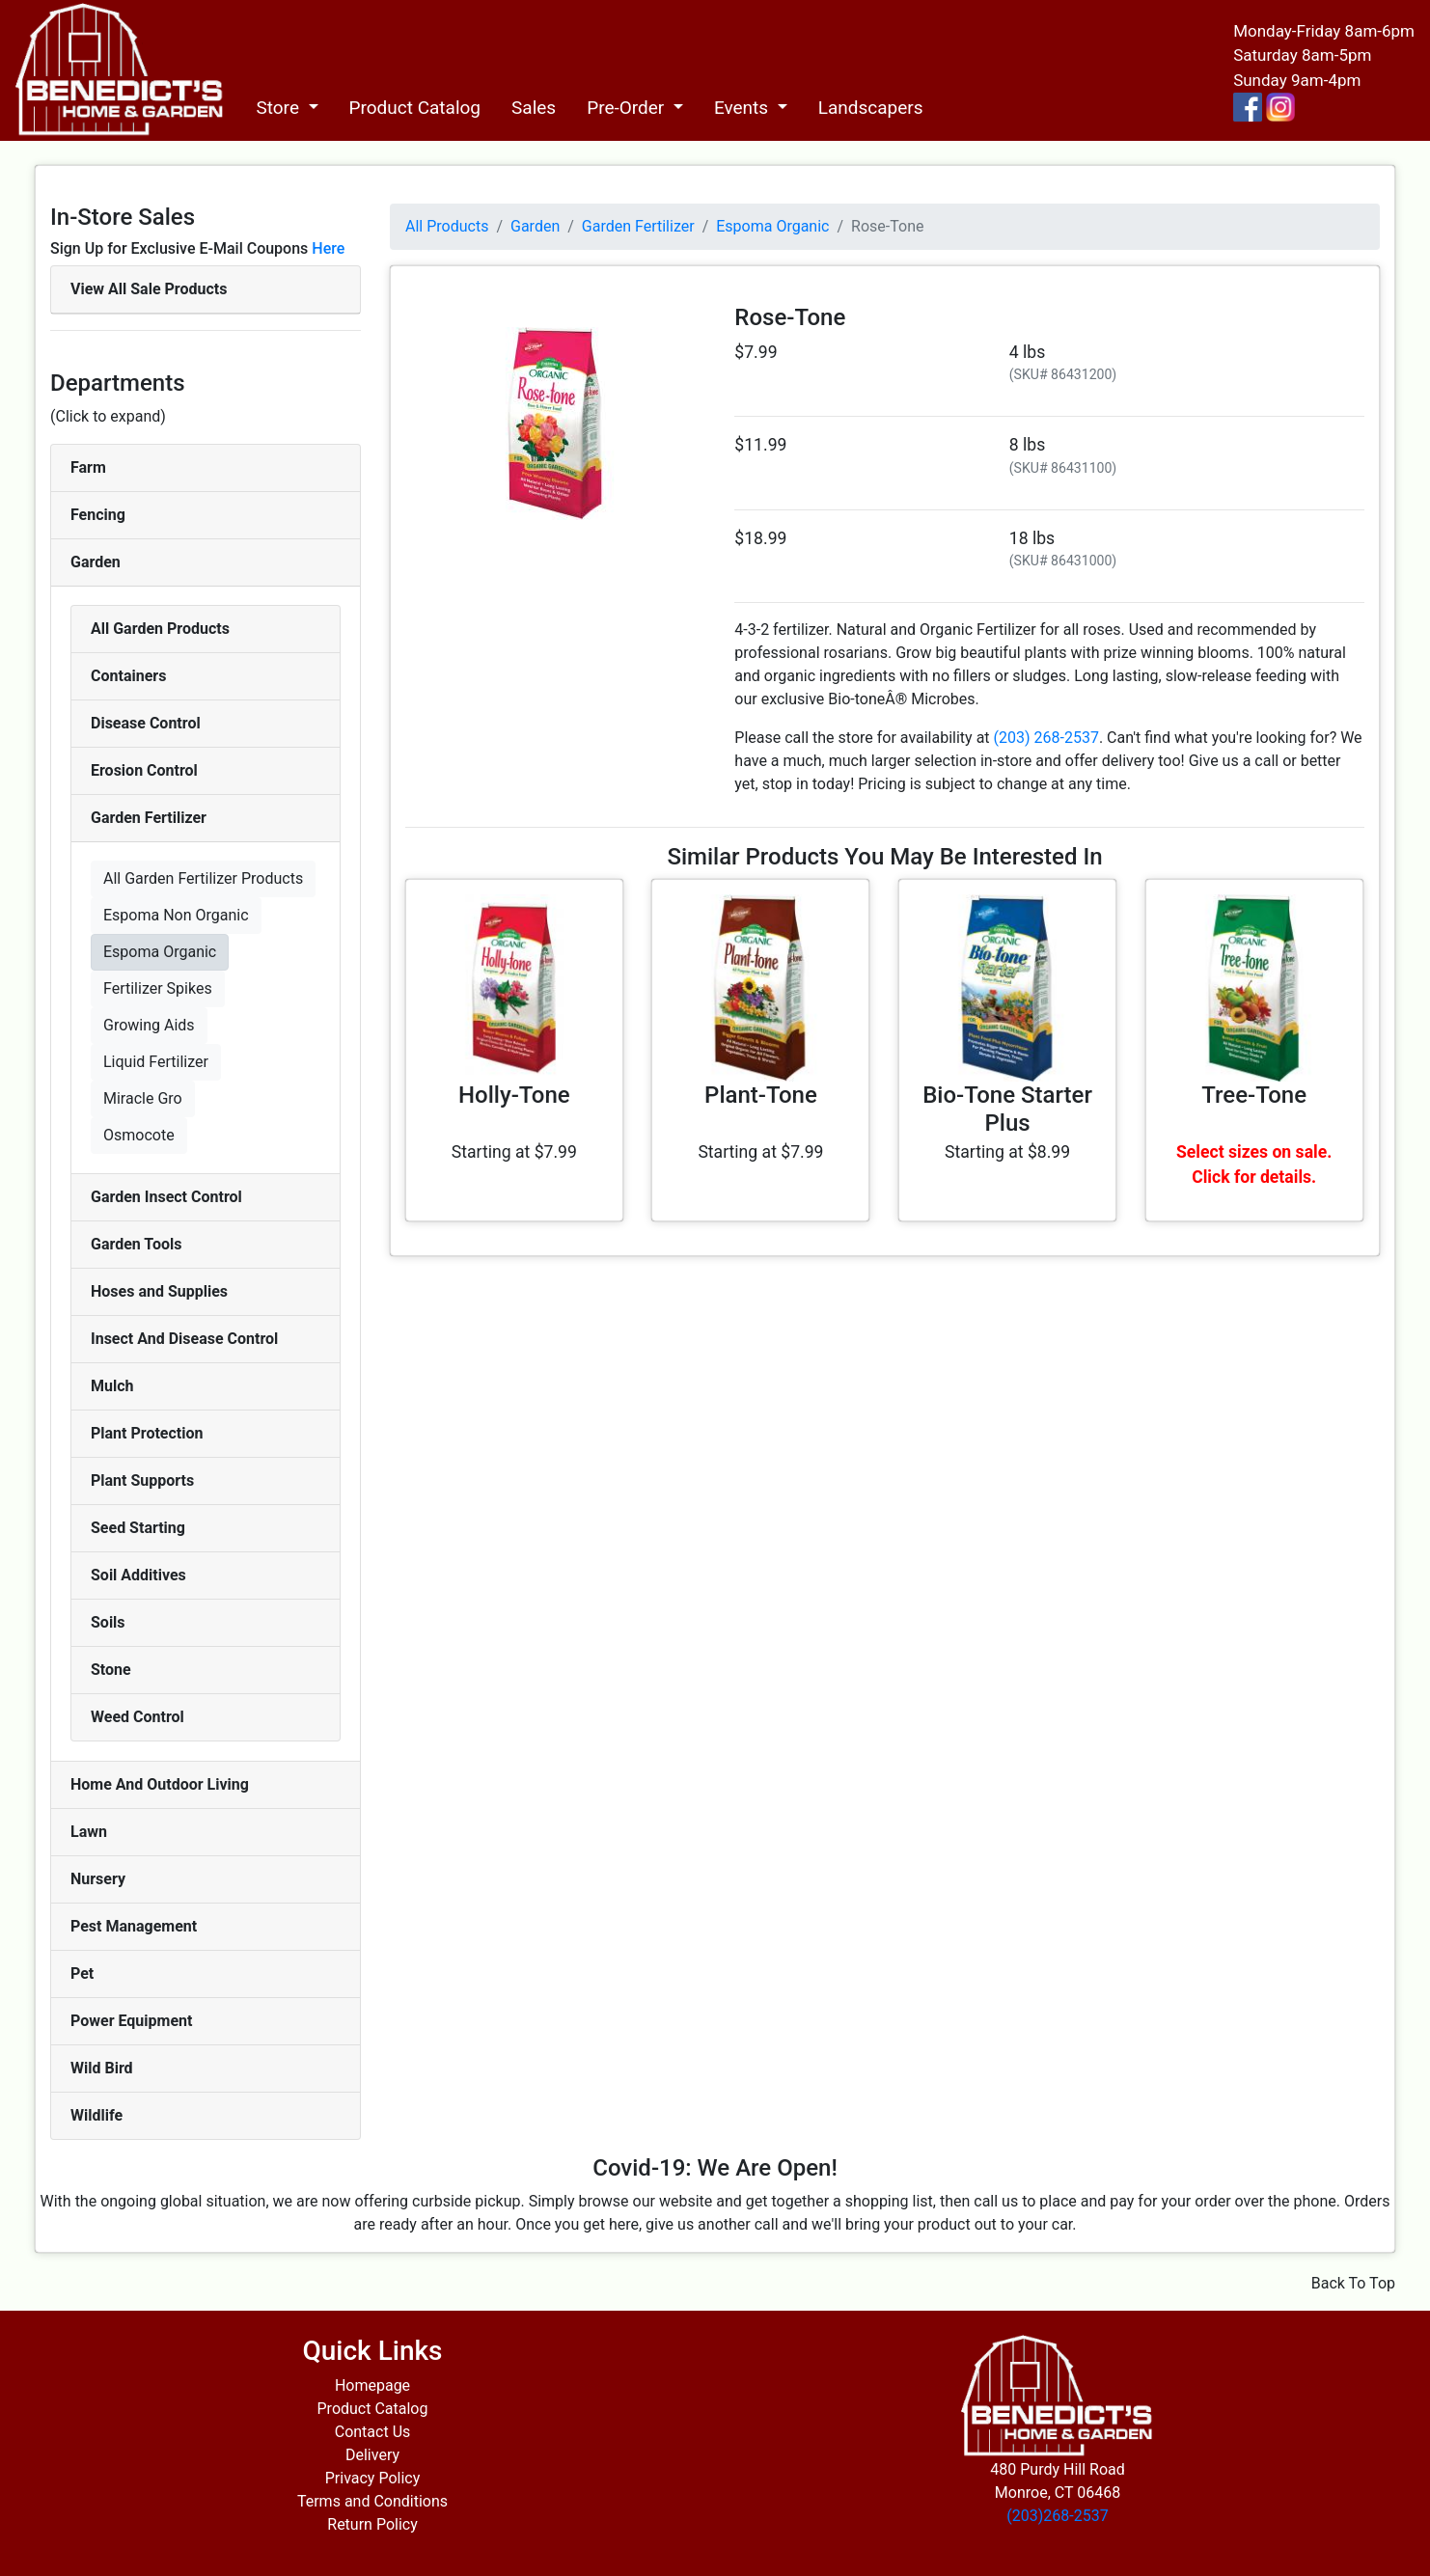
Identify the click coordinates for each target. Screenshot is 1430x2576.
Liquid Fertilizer (155, 1062)
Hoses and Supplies (159, 1291)
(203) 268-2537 (1046, 737)
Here (328, 248)
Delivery (372, 2455)
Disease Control (146, 723)
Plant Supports (142, 1480)
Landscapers (870, 107)
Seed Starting (138, 1528)
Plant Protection (147, 1433)
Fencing (97, 515)
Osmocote (139, 1135)
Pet (82, 1973)
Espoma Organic (159, 952)
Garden (95, 562)
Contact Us (373, 2432)
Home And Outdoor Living (159, 1784)
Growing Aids (149, 1025)
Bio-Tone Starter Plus (1007, 1109)
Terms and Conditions (372, 2501)
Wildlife (96, 2115)
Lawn (88, 1831)
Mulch (112, 1386)
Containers (128, 676)
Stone (111, 1669)
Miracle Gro (142, 1098)
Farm (88, 467)
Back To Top (1353, 2283)
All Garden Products (160, 628)
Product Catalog (415, 107)
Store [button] (279, 107)
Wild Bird (101, 2068)
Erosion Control (144, 770)
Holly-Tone (514, 1095)
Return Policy (372, 2524)
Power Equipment (131, 2021)
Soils (108, 1622)
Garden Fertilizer (148, 817)
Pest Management (133, 1926)
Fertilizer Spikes (157, 988)
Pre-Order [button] (628, 107)
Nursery (97, 1879)
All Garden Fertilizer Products (203, 878)
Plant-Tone (760, 1095)
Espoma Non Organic (176, 915)
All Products (446, 226)
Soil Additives (138, 1575)
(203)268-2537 (1057, 2516)
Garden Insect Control (166, 1197)
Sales (533, 107)
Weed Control (137, 1717)
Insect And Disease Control (184, 1338)
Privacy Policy (373, 2478)
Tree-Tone (1253, 1095)
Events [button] (743, 107)
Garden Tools (136, 1244)
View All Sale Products (148, 289)
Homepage (372, 2385)
